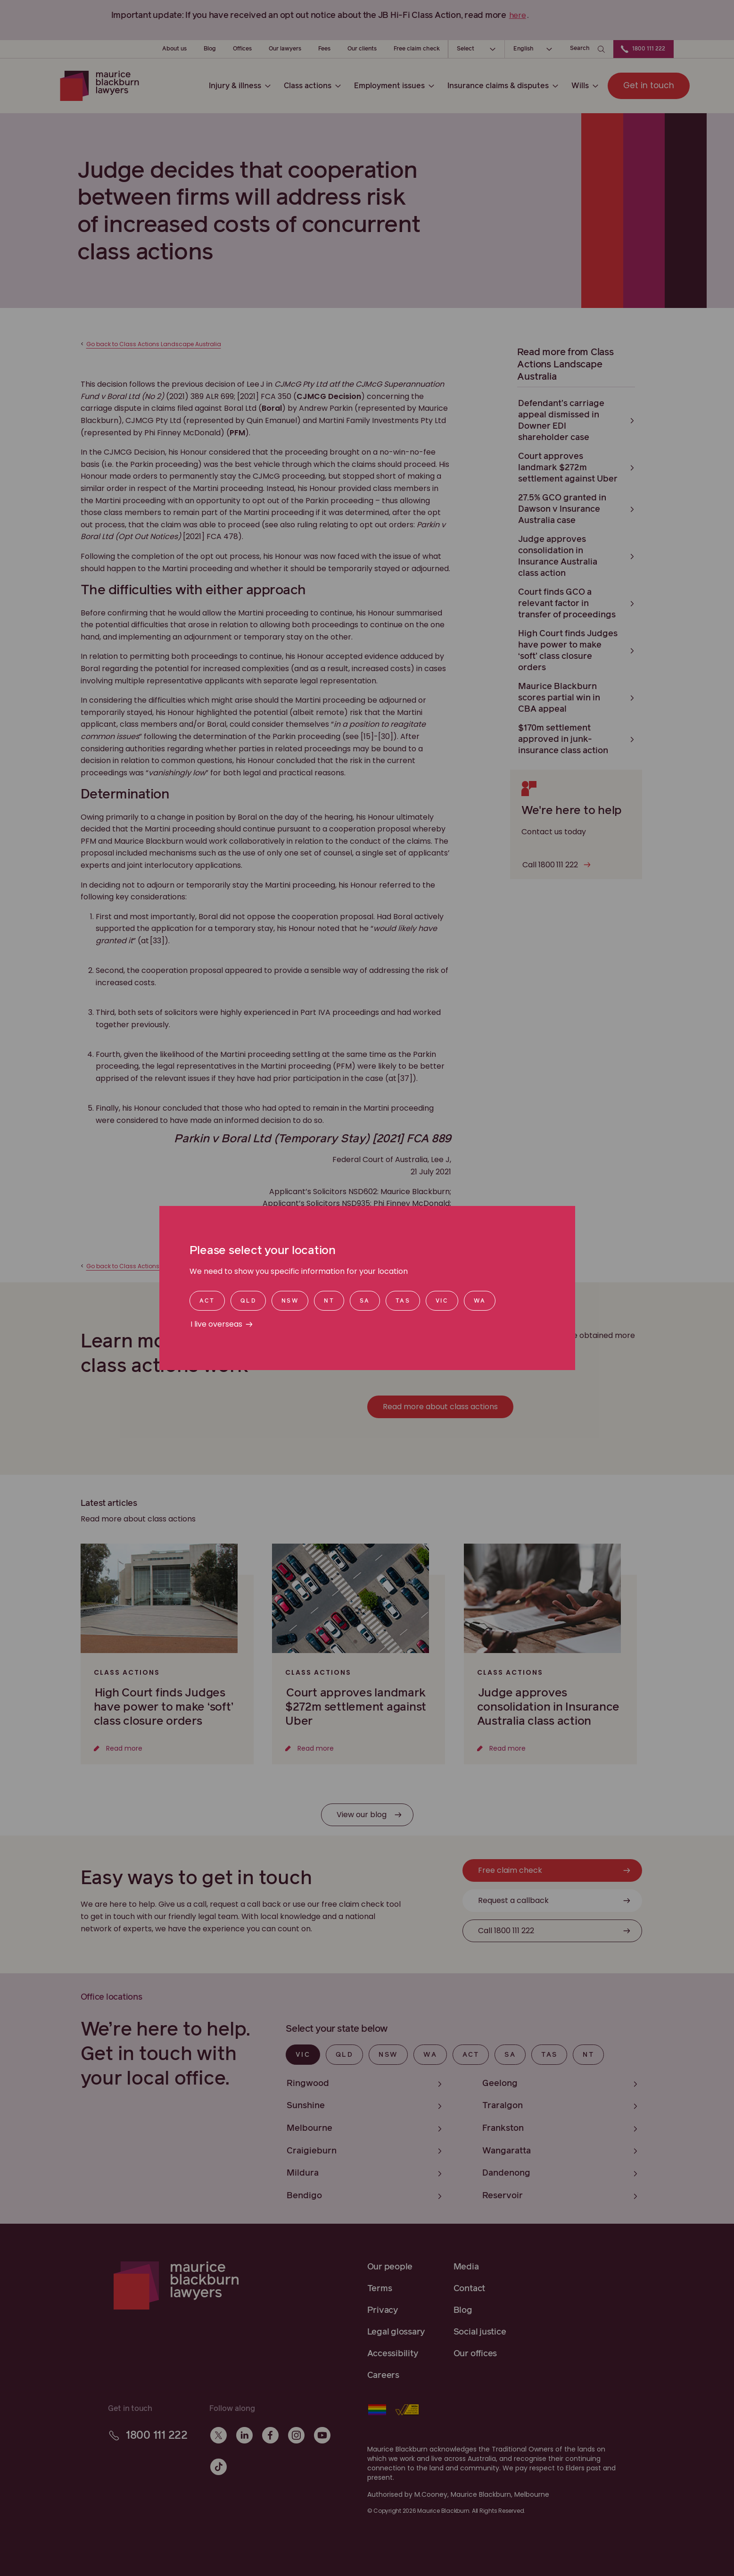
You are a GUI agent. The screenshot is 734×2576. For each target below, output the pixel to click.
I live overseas (216, 1324)
